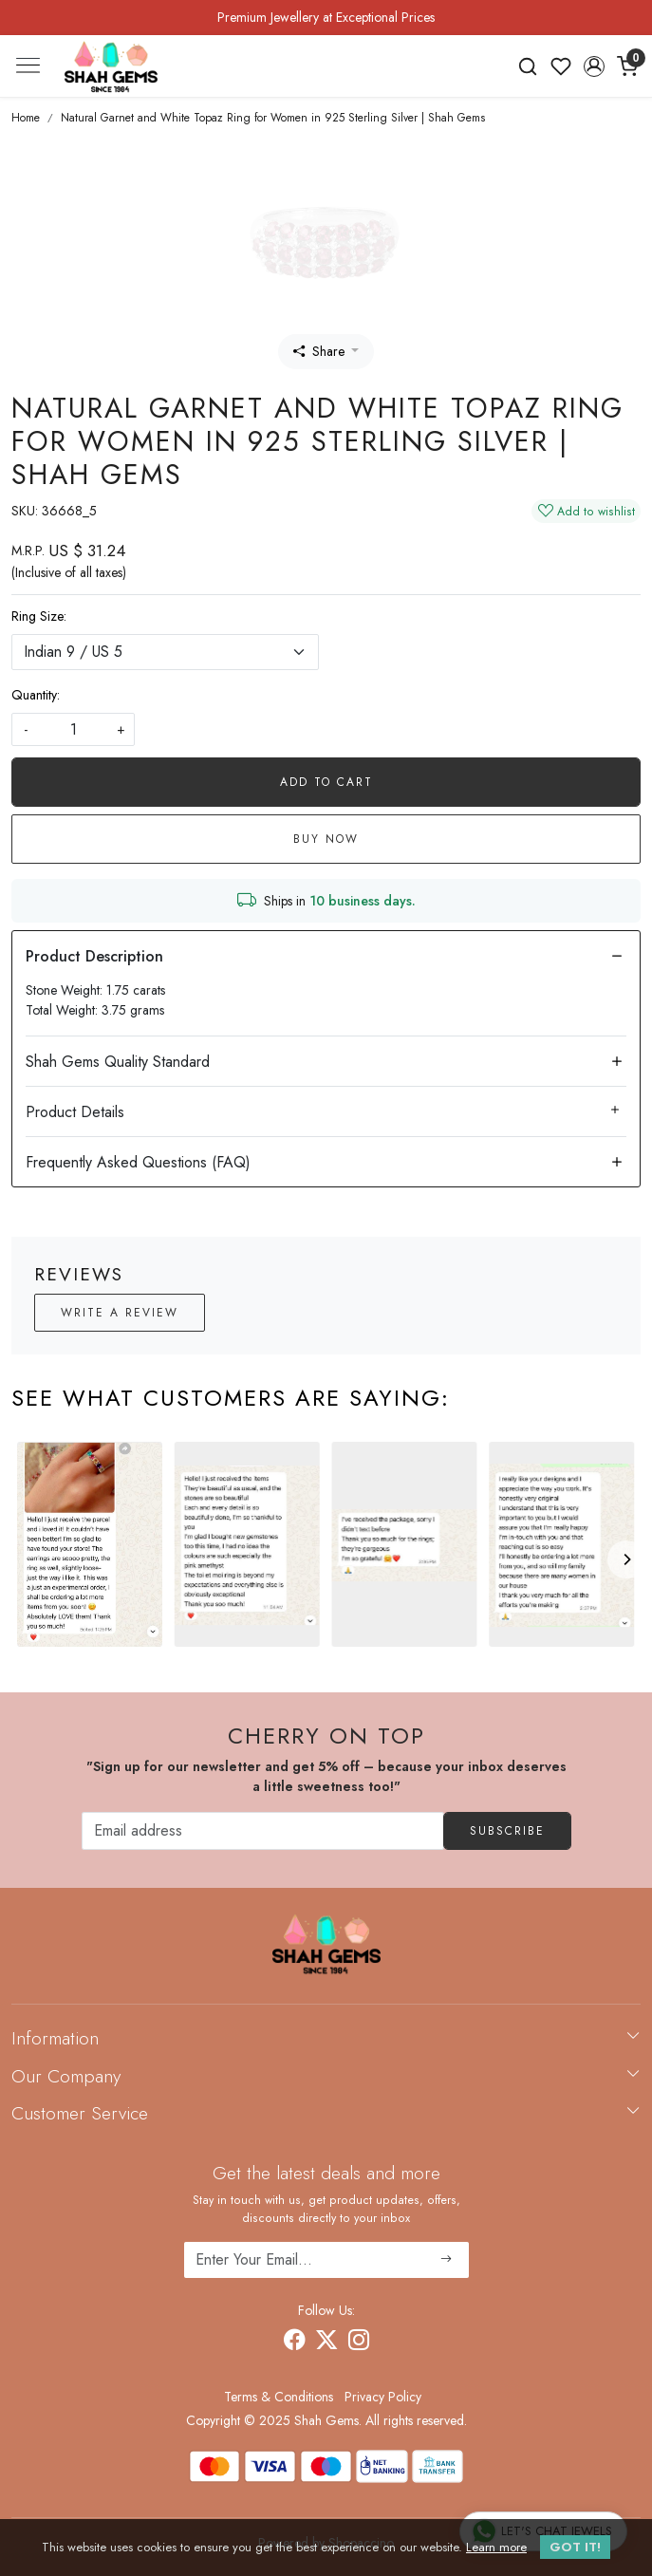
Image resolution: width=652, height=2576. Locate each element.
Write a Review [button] (119, 1312)
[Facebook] (294, 2342)
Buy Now (326, 839)
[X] (326, 2342)
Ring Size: (38, 616)
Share (319, 351)
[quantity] (73, 729)
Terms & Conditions (278, 2396)
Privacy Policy (383, 2396)
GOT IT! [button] (575, 2547)
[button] (593, 66)
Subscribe (507, 1830)
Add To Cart (326, 782)
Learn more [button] (496, 2547)
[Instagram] (359, 2342)
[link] (528, 66)
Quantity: (35, 694)
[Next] (626, 1559)
